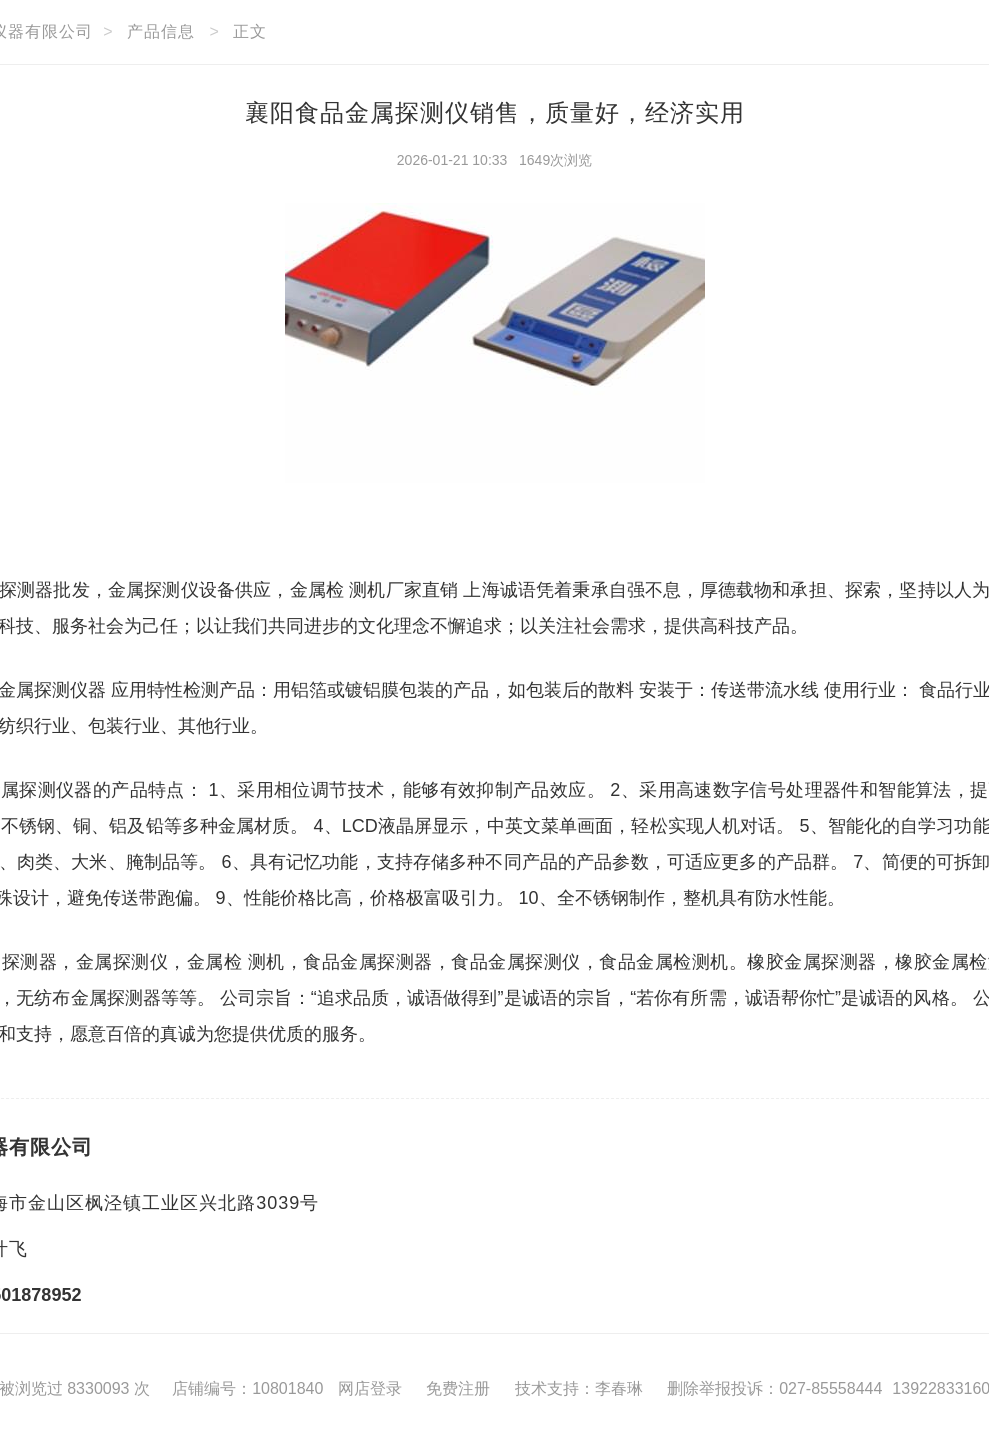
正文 (250, 31)
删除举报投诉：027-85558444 (774, 1388)
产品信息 (161, 31)
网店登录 (370, 1388)
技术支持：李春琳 (579, 1388)
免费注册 (458, 1388)
